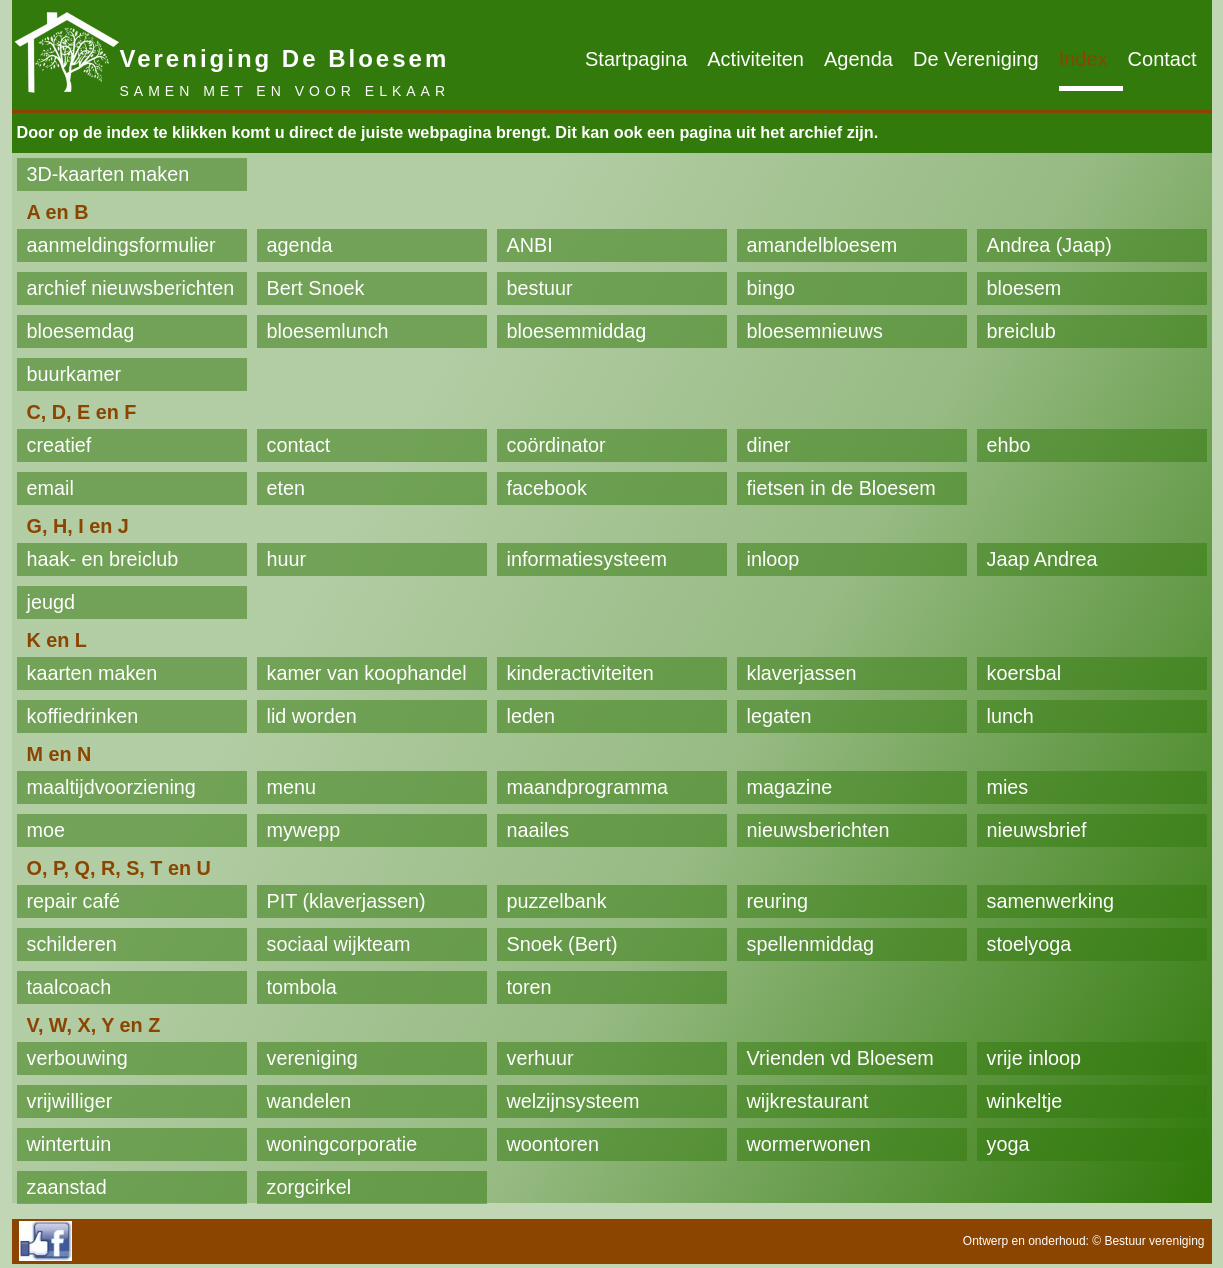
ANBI (530, 245)
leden (531, 716)
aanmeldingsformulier (121, 245)
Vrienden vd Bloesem (840, 1058)
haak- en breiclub (103, 559)
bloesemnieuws (815, 331)
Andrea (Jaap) (1049, 245)
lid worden (312, 716)
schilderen (72, 944)
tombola (302, 987)
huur (287, 559)
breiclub (1021, 331)
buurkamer (74, 374)
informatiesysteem (587, 559)
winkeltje (1025, 1101)
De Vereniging (976, 59)
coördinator (556, 445)
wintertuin (69, 1144)
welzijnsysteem (573, 1101)
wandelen (309, 1101)
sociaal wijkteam (339, 944)
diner (769, 445)
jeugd (51, 602)
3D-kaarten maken (108, 174)
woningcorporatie (342, 1144)
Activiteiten (755, 59)
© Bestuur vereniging (1148, 1241)
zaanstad (67, 1187)
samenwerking (1051, 901)
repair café (73, 901)
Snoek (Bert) (562, 944)
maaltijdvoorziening (111, 787)
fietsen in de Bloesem (841, 488)
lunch (1010, 716)
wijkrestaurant (808, 1101)
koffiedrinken (83, 716)
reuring (778, 901)
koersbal (1024, 673)
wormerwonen (809, 1144)
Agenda (858, 59)
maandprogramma (588, 787)
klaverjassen (802, 673)
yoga (1008, 1144)
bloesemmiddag (577, 331)
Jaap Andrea (1042, 559)
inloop (773, 559)
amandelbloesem (822, 245)
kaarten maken (92, 673)
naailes (538, 830)
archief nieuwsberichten (131, 288)
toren (529, 987)
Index (1083, 59)
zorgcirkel (309, 1187)
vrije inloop (1034, 1058)
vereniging (312, 1058)
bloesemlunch (328, 331)
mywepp (304, 830)
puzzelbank (557, 901)
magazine (790, 787)
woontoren (553, 1144)
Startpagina (636, 59)
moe (46, 830)
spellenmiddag (811, 944)
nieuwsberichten (818, 830)
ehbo (1009, 445)
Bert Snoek (316, 288)
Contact (1162, 59)
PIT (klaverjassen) (346, 901)
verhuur (540, 1058)
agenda (300, 245)
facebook (547, 488)
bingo (771, 288)
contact (299, 445)
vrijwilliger (70, 1101)
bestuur (540, 288)
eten (286, 488)
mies (1008, 787)
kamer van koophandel (367, 673)
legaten (779, 716)
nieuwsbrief (1037, 830)
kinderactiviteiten (580, 673)
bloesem (1024, 288)
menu (291, 787)
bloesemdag (81, 331)
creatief (59, 445)
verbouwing (77, 1058)
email (50, 488)
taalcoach (69, 987)
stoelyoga (1029, 944)
